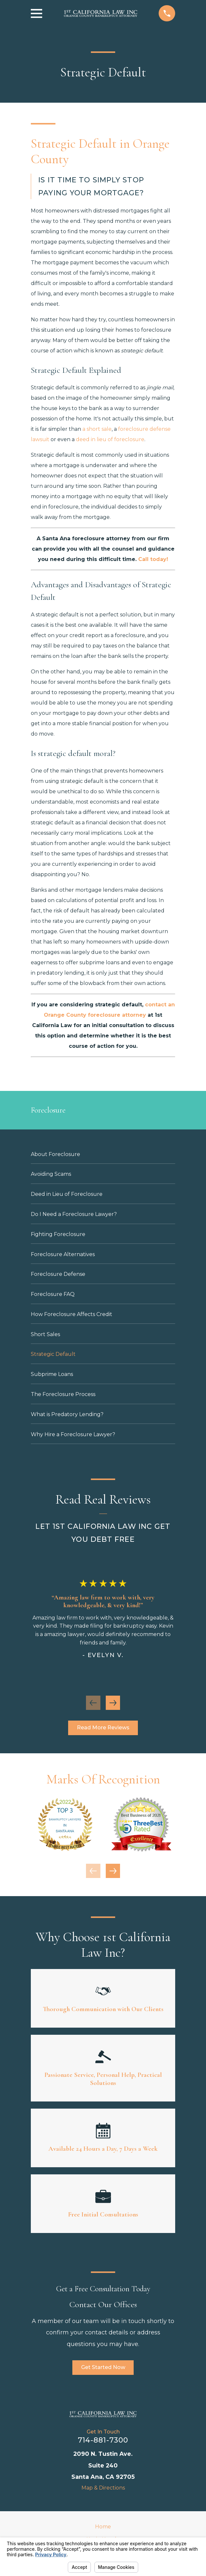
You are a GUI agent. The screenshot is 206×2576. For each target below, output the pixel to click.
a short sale (97, 429)
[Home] (102, 2414)
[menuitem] (103, 1153)
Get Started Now (103, 2367)
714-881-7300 (103, 2440)
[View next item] (113, 1703)
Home (103, 2527)
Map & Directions (103, 2488)
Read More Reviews (103, 1727)
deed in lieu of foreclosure (110, 439)
